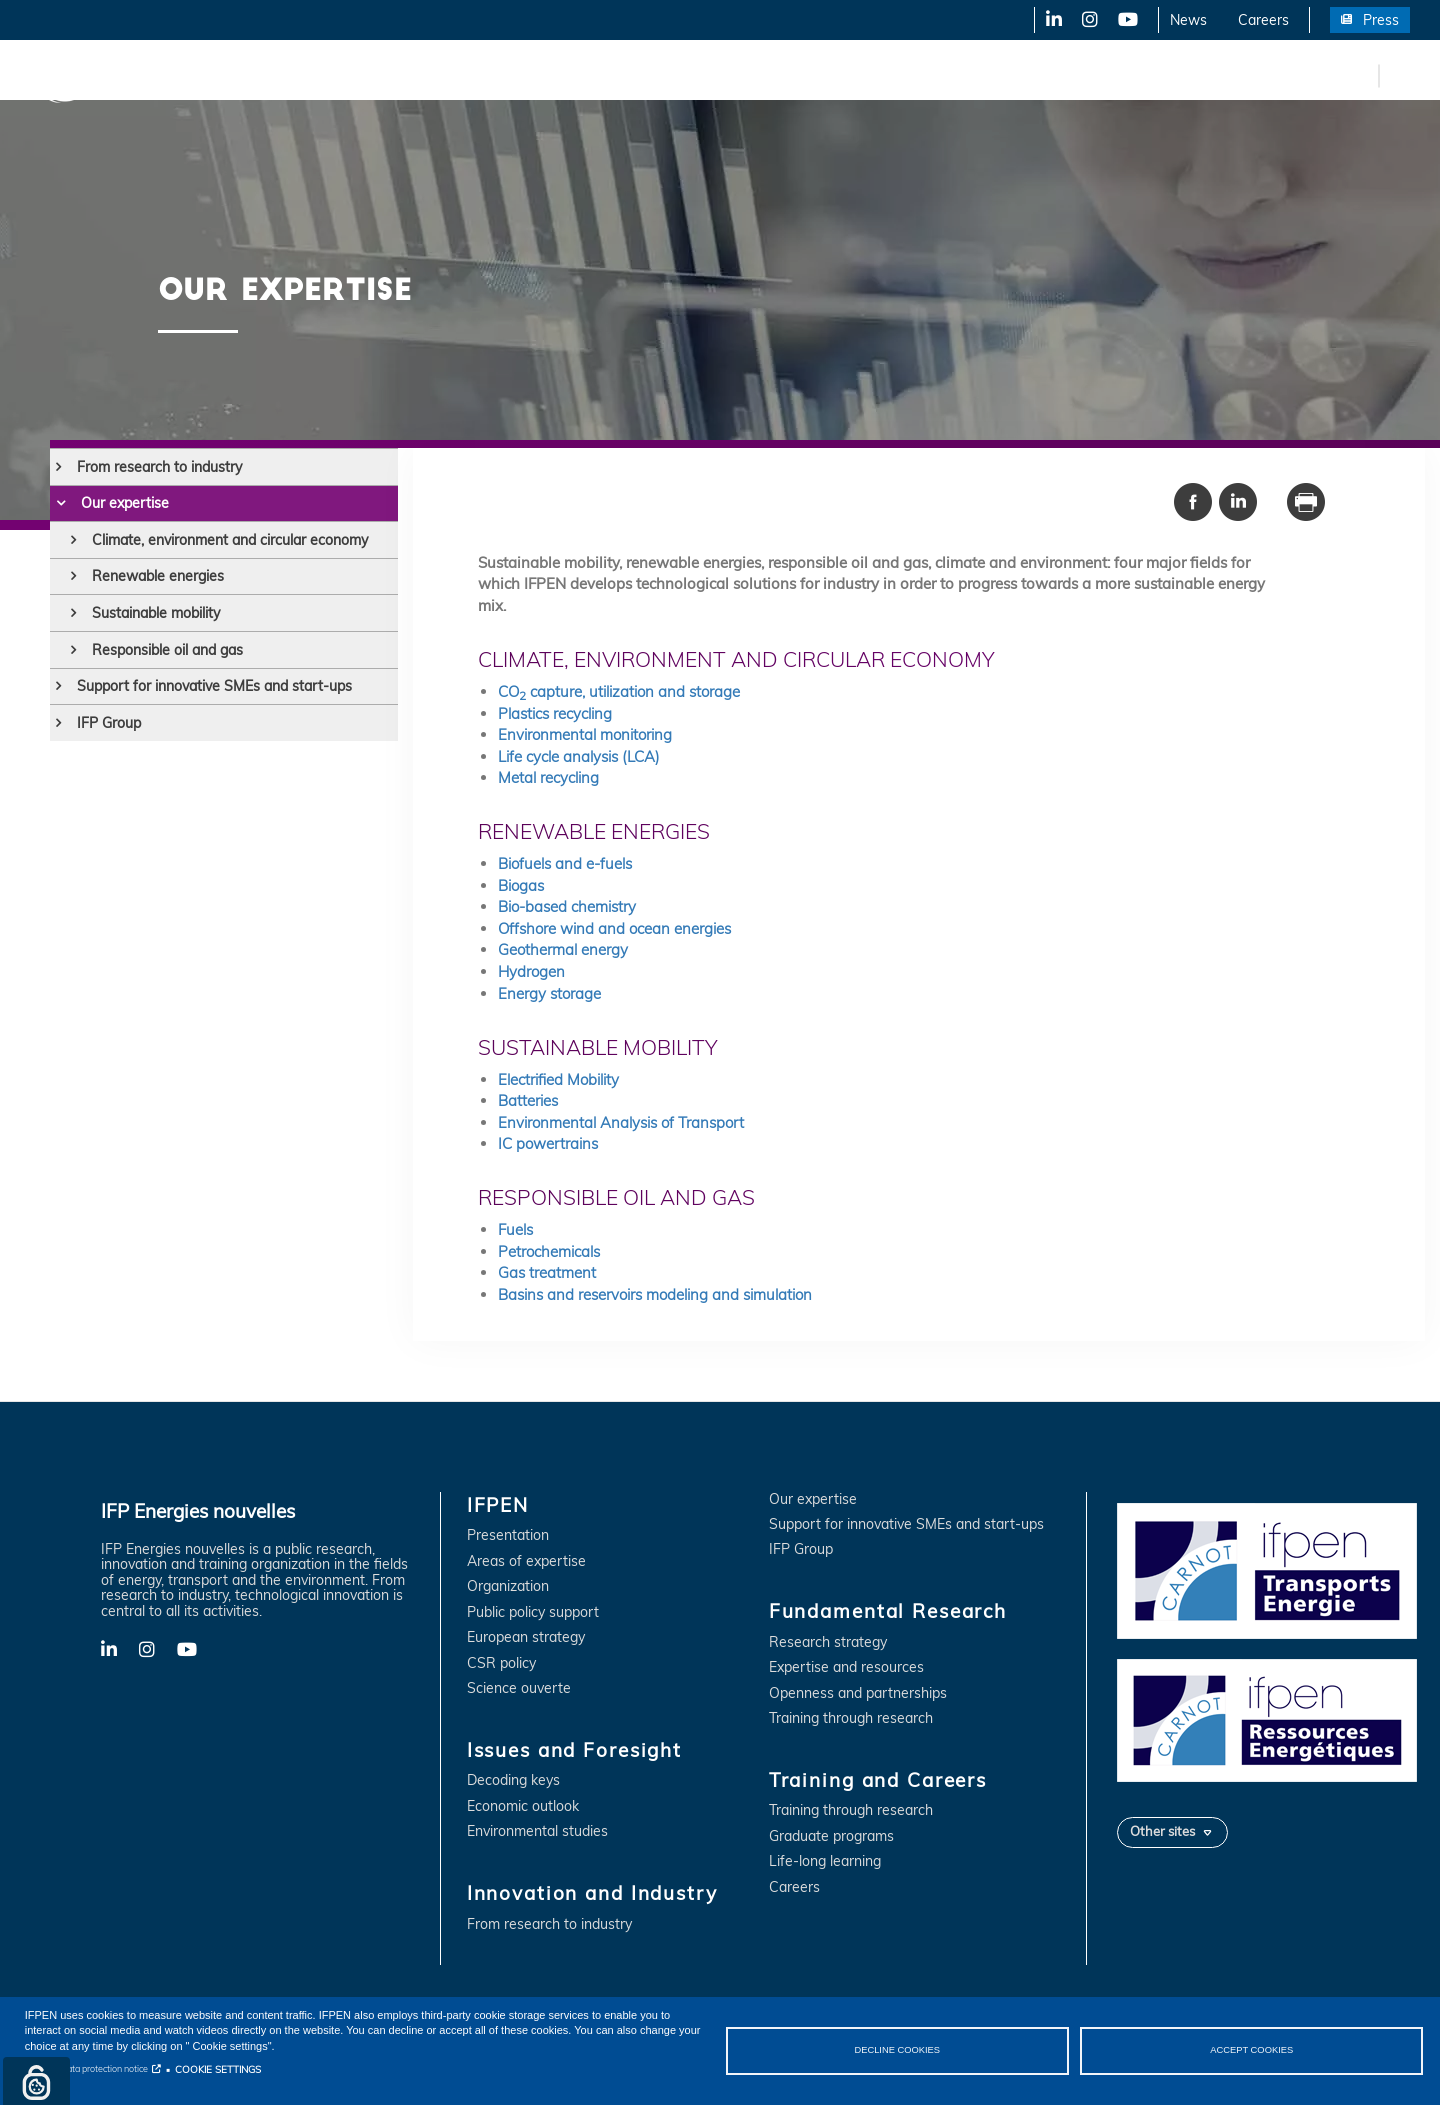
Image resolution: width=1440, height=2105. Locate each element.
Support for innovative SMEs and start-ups (214, 686)
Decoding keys (513, 1780)
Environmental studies (537, 1831)
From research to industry (159, 467)
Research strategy (828, 1642)
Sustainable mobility (156, 613)
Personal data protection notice (86, 2068)
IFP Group (109, 723)
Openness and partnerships (858, 1693)
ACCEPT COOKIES (1251, 2050)
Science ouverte (519, 1688)
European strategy (526, 1637)
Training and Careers (857, 75)
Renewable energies (158, 576)
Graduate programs (831, 1836)
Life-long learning (825, 1861)
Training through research (851, 1718)
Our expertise (125, 503)
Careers (1263, 20)
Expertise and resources (846, 1667)
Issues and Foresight (327, 75)
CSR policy (501, 1663)
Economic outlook (523, 1806)
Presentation (508, 1535)
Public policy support (533, 1612)
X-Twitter (1088, 20)
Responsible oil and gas (167, 650)
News (1188, 20)
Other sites (1162, 1831)
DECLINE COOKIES (897, 2050)
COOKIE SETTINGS (218, 2069)
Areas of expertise (526, 1561)
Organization (508, 1586)
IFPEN (208, 75)
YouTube (1126, 20)
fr (1360, 75)
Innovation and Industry (501, 75)
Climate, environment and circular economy (230, 540)
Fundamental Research (684, 75)
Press (1381, 20)
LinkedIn (1047, 20)
